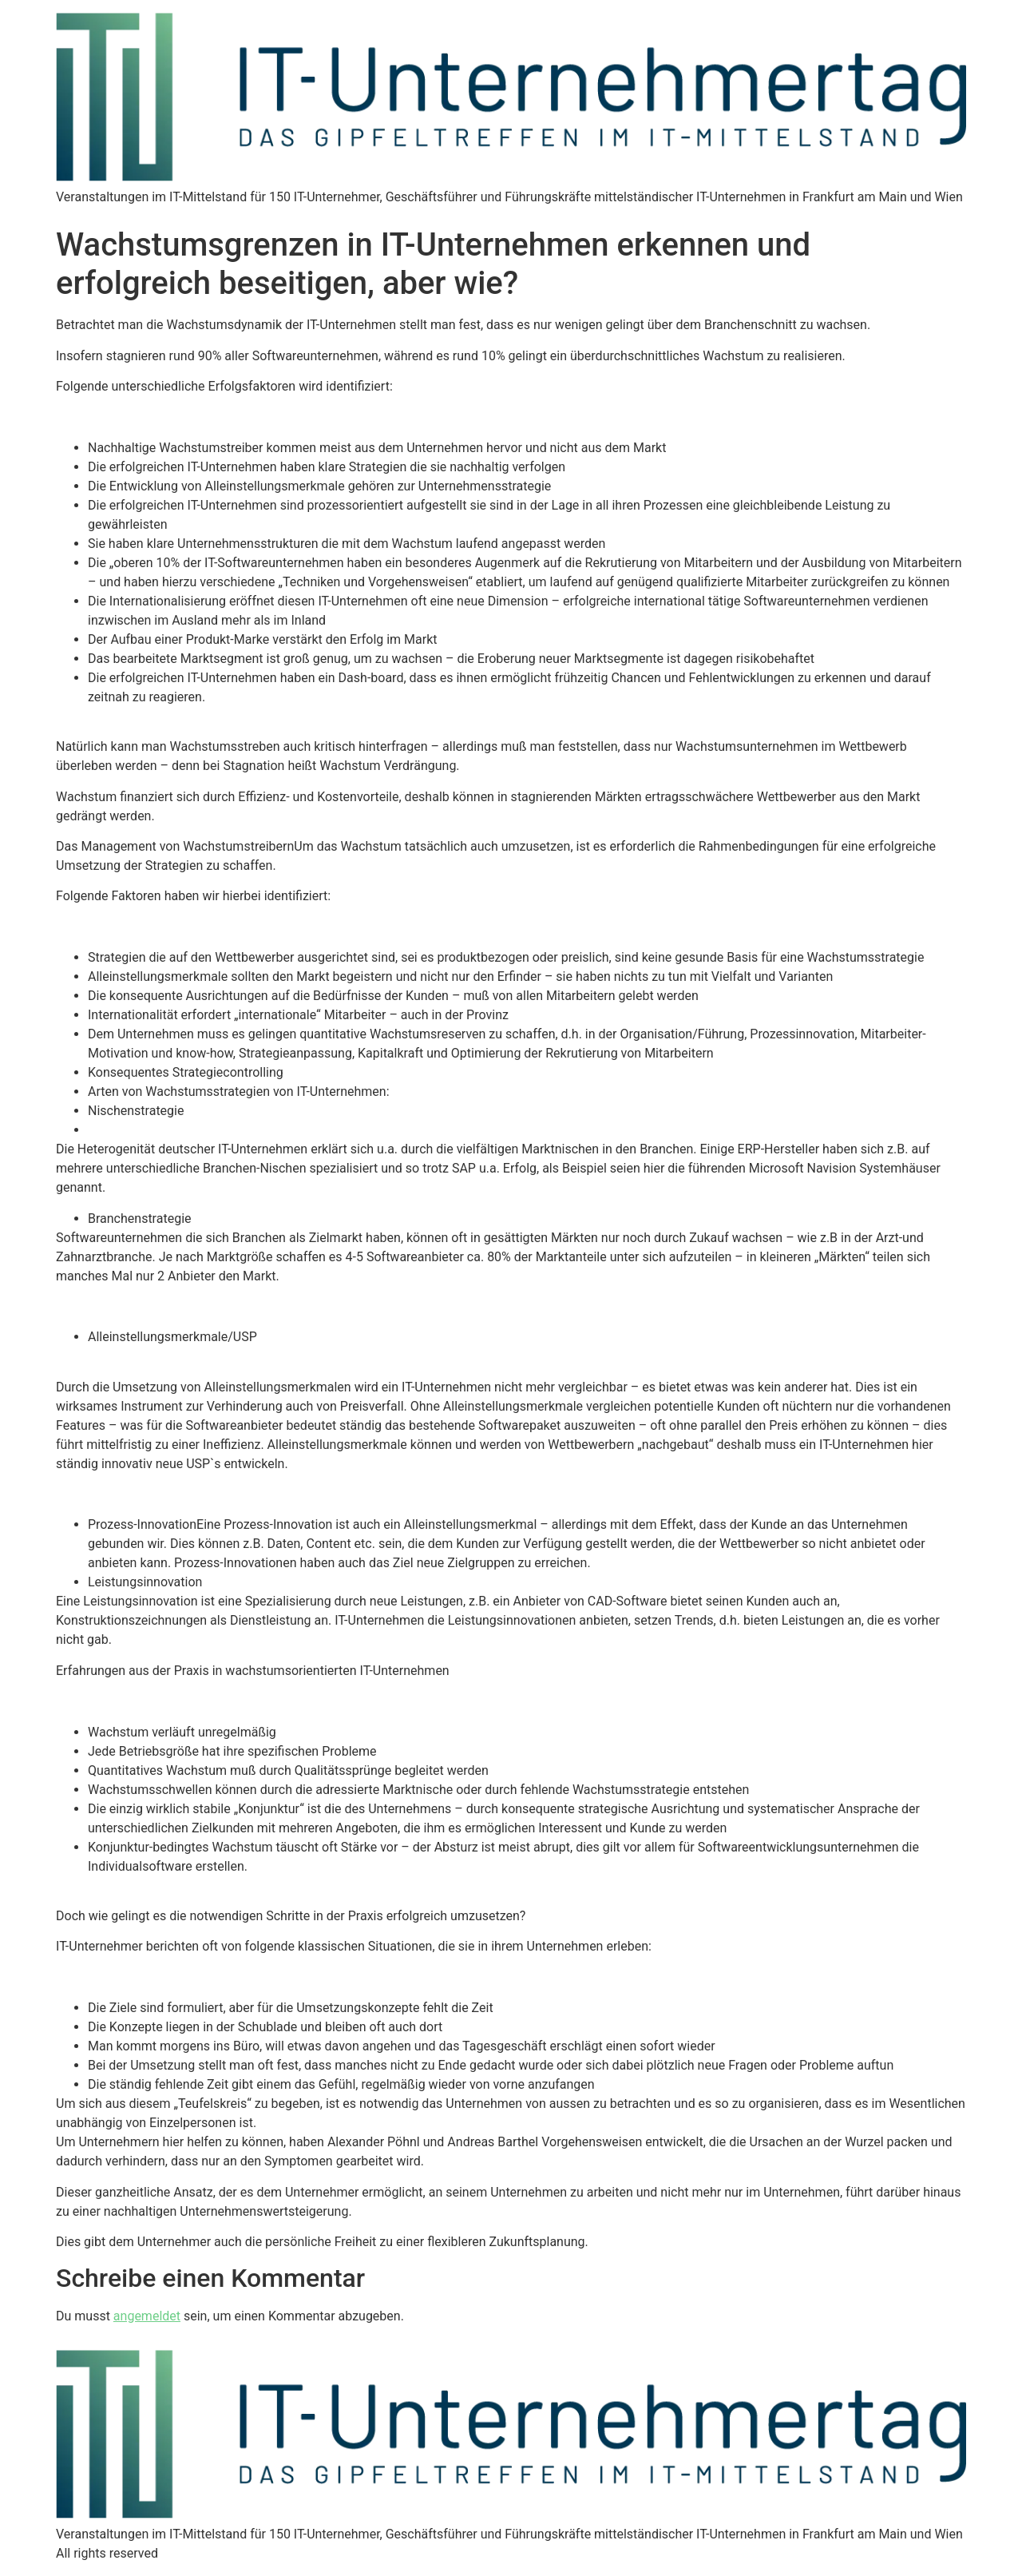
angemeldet (146, 2316)
